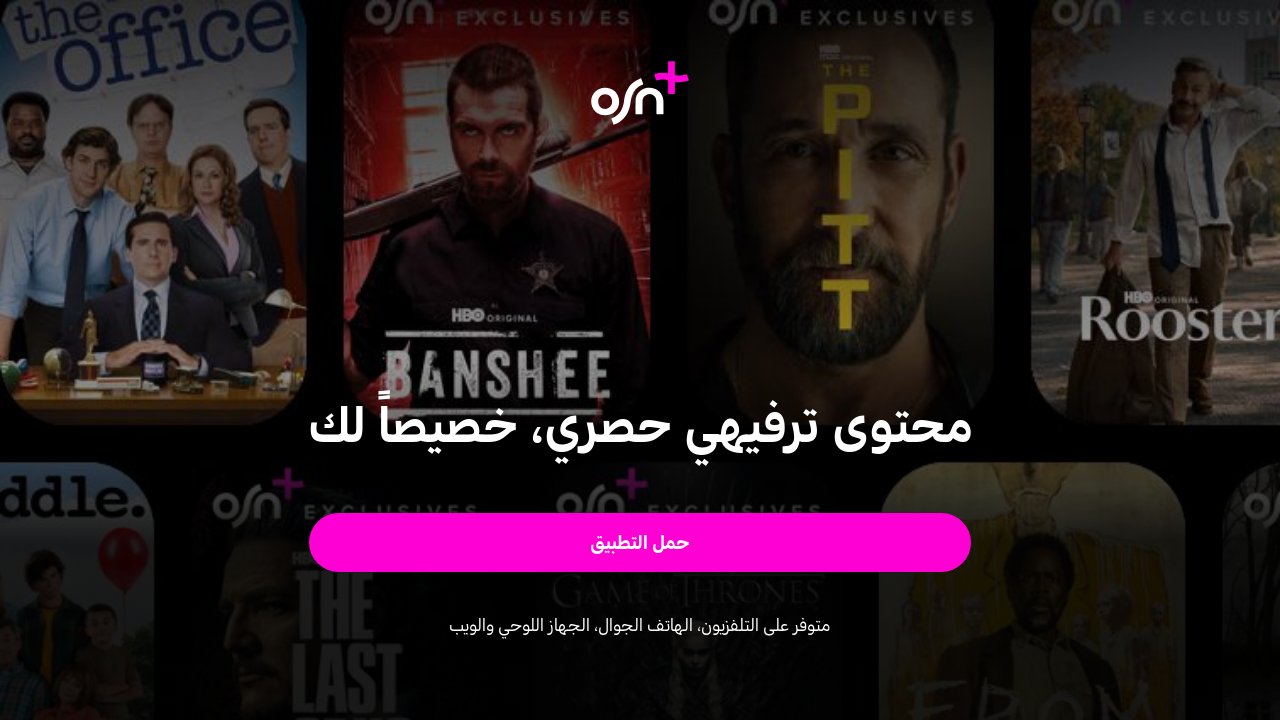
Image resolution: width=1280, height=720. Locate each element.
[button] (640, 542)
